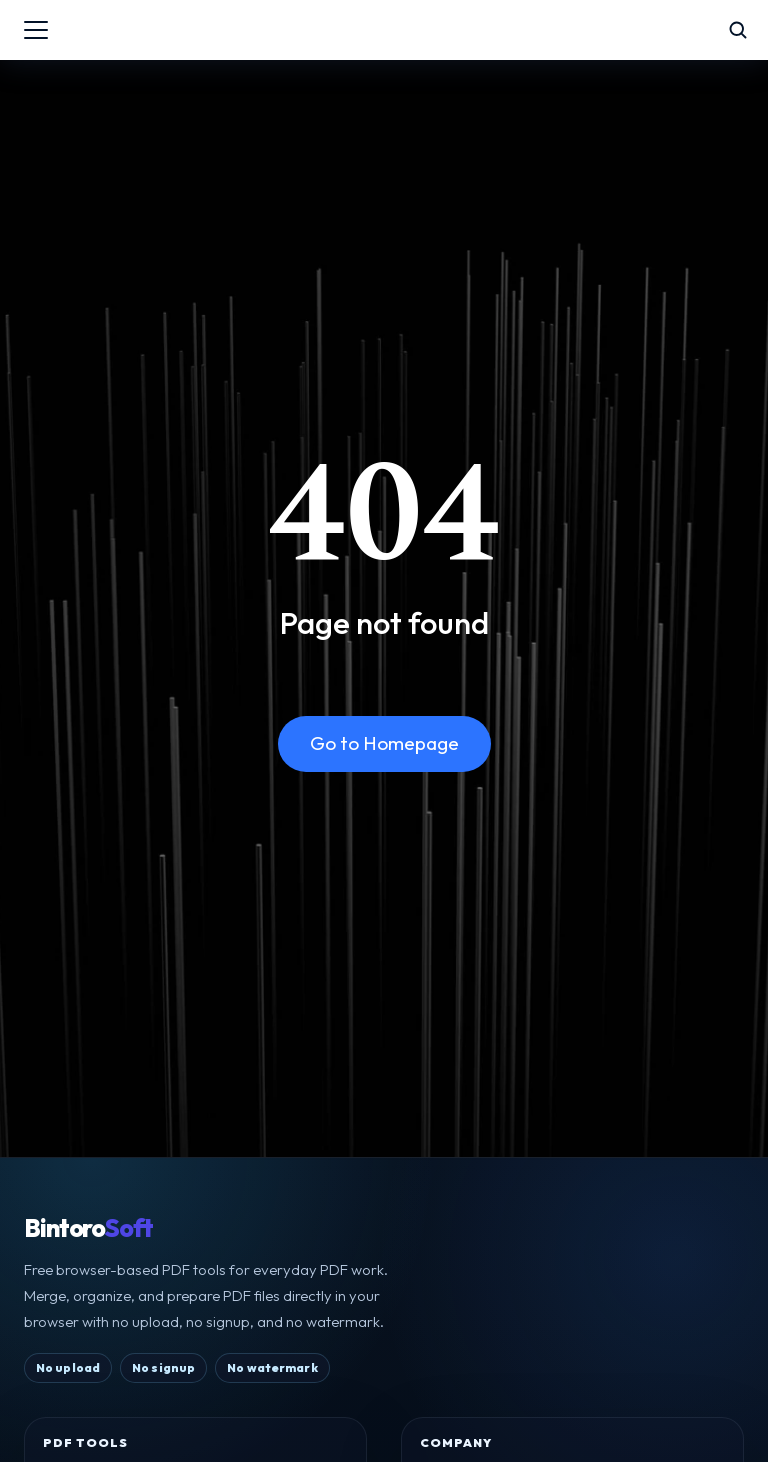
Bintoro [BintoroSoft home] (88, 1228)
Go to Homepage (384, 743)
